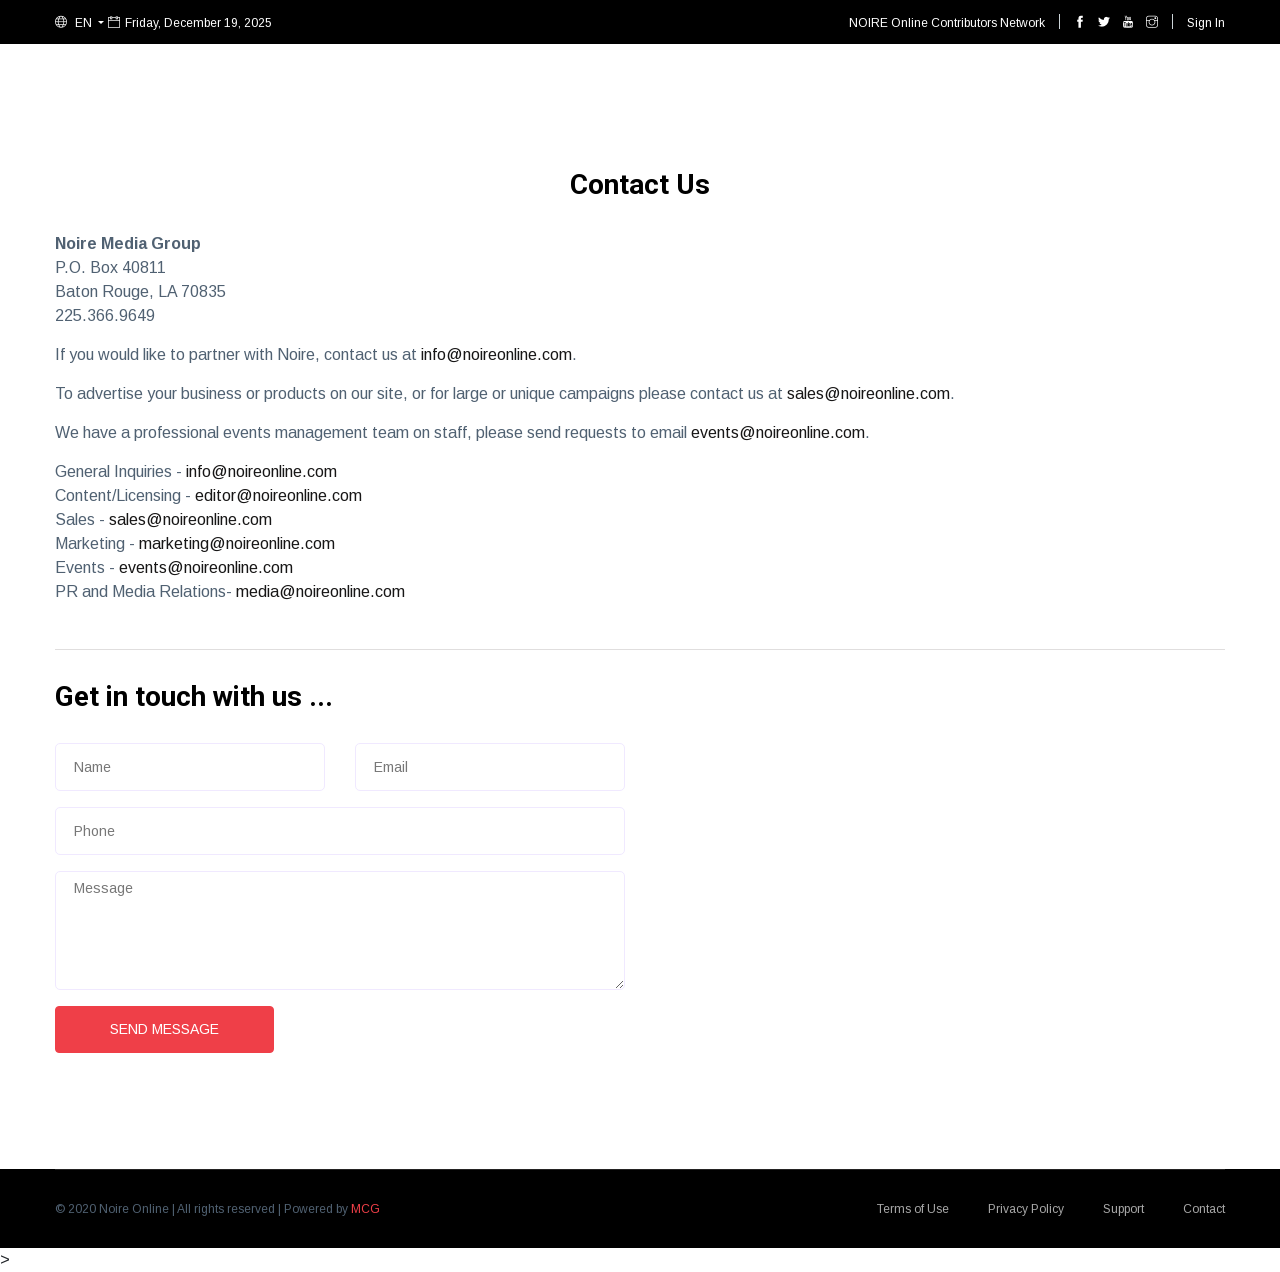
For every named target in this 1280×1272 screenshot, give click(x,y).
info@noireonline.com (496, 354)
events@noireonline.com (778, 432)
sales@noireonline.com (868, 393)
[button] (79, 23)
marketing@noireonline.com (237, 543)
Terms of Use (913, 1209)
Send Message (164, 1029)
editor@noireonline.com (278, 495)
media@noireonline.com (320, 591)
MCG (365, 1209)
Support (1123, 1209)
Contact (1204, 1209)
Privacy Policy (1026, 1209)
